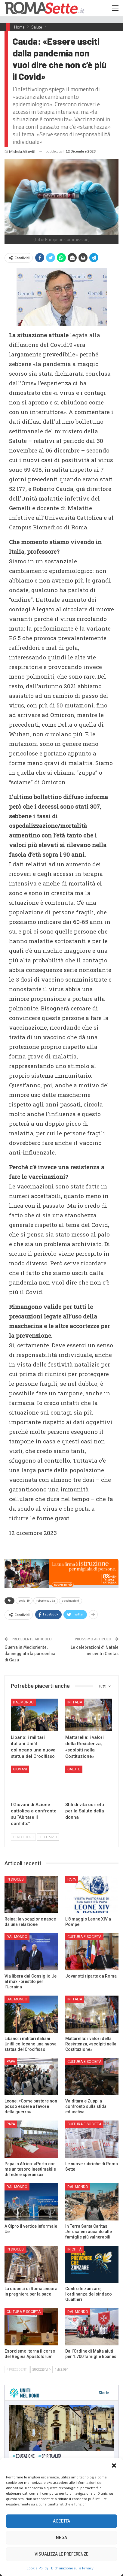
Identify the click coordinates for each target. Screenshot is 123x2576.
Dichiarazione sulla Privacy (72, 2568)
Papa (71, 1879)
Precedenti (23, 1837)
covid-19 (24, 1601)
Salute (73, 1769)
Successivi (48, 1837)
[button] (114, 2465)
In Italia (74, 1702)
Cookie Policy (37, 2568)
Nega (61, 2537)
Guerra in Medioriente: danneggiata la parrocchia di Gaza (30, 1654)
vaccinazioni (70, 1601)
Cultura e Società (84, 1937)
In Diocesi (15, 1879)
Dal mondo (23, 1702)
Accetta (61, 2521)
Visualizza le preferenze (61, 2554)
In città (74, 2249)
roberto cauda (45, 1601)
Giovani (20, 1769)
